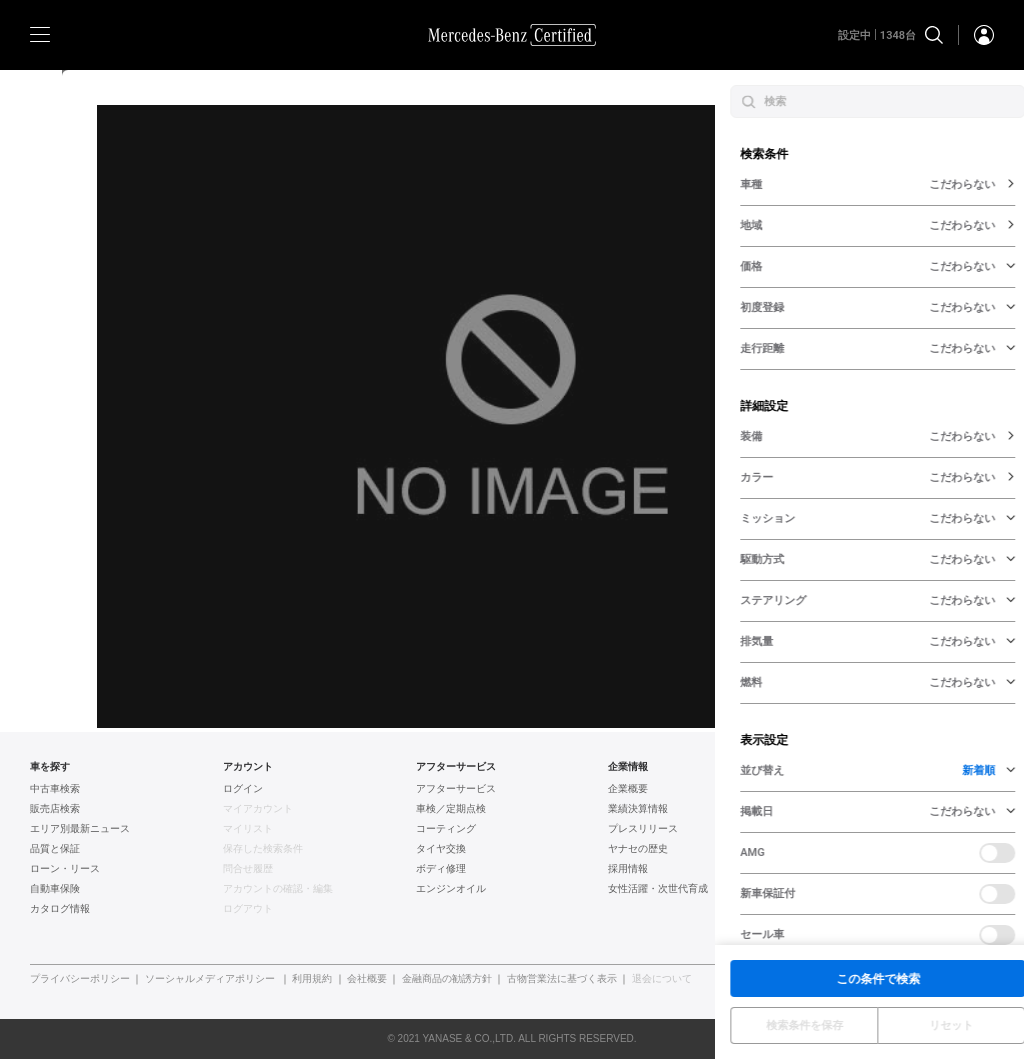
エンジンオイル (451, 889)
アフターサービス (456, 789)
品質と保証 (55, 849)
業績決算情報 (638, 809)
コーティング (446, 829)
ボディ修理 (441, 869)
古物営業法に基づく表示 (562, 979)
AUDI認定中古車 (837, 849)
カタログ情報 (60, 909)
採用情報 (628, 869)
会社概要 (367, 979)
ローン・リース (65, 869)
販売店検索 (55, 809)
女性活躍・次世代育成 (658, 889)
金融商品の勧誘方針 (447, 979)
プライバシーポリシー (80, 979)
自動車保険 (55, 889)
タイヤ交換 (441, 849)
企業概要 (628, 789)
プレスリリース (643, 829)
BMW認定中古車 (838, 809)
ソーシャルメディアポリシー (210, 979)
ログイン (243, 789)
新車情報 (821, 909)
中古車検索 (55, 789)
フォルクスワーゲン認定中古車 (871, 829)
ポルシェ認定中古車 (846, 869)
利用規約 (312, 979)
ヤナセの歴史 (638, 849)
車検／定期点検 (451, 809)
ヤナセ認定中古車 (841, 789)
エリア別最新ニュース (80, 829)
